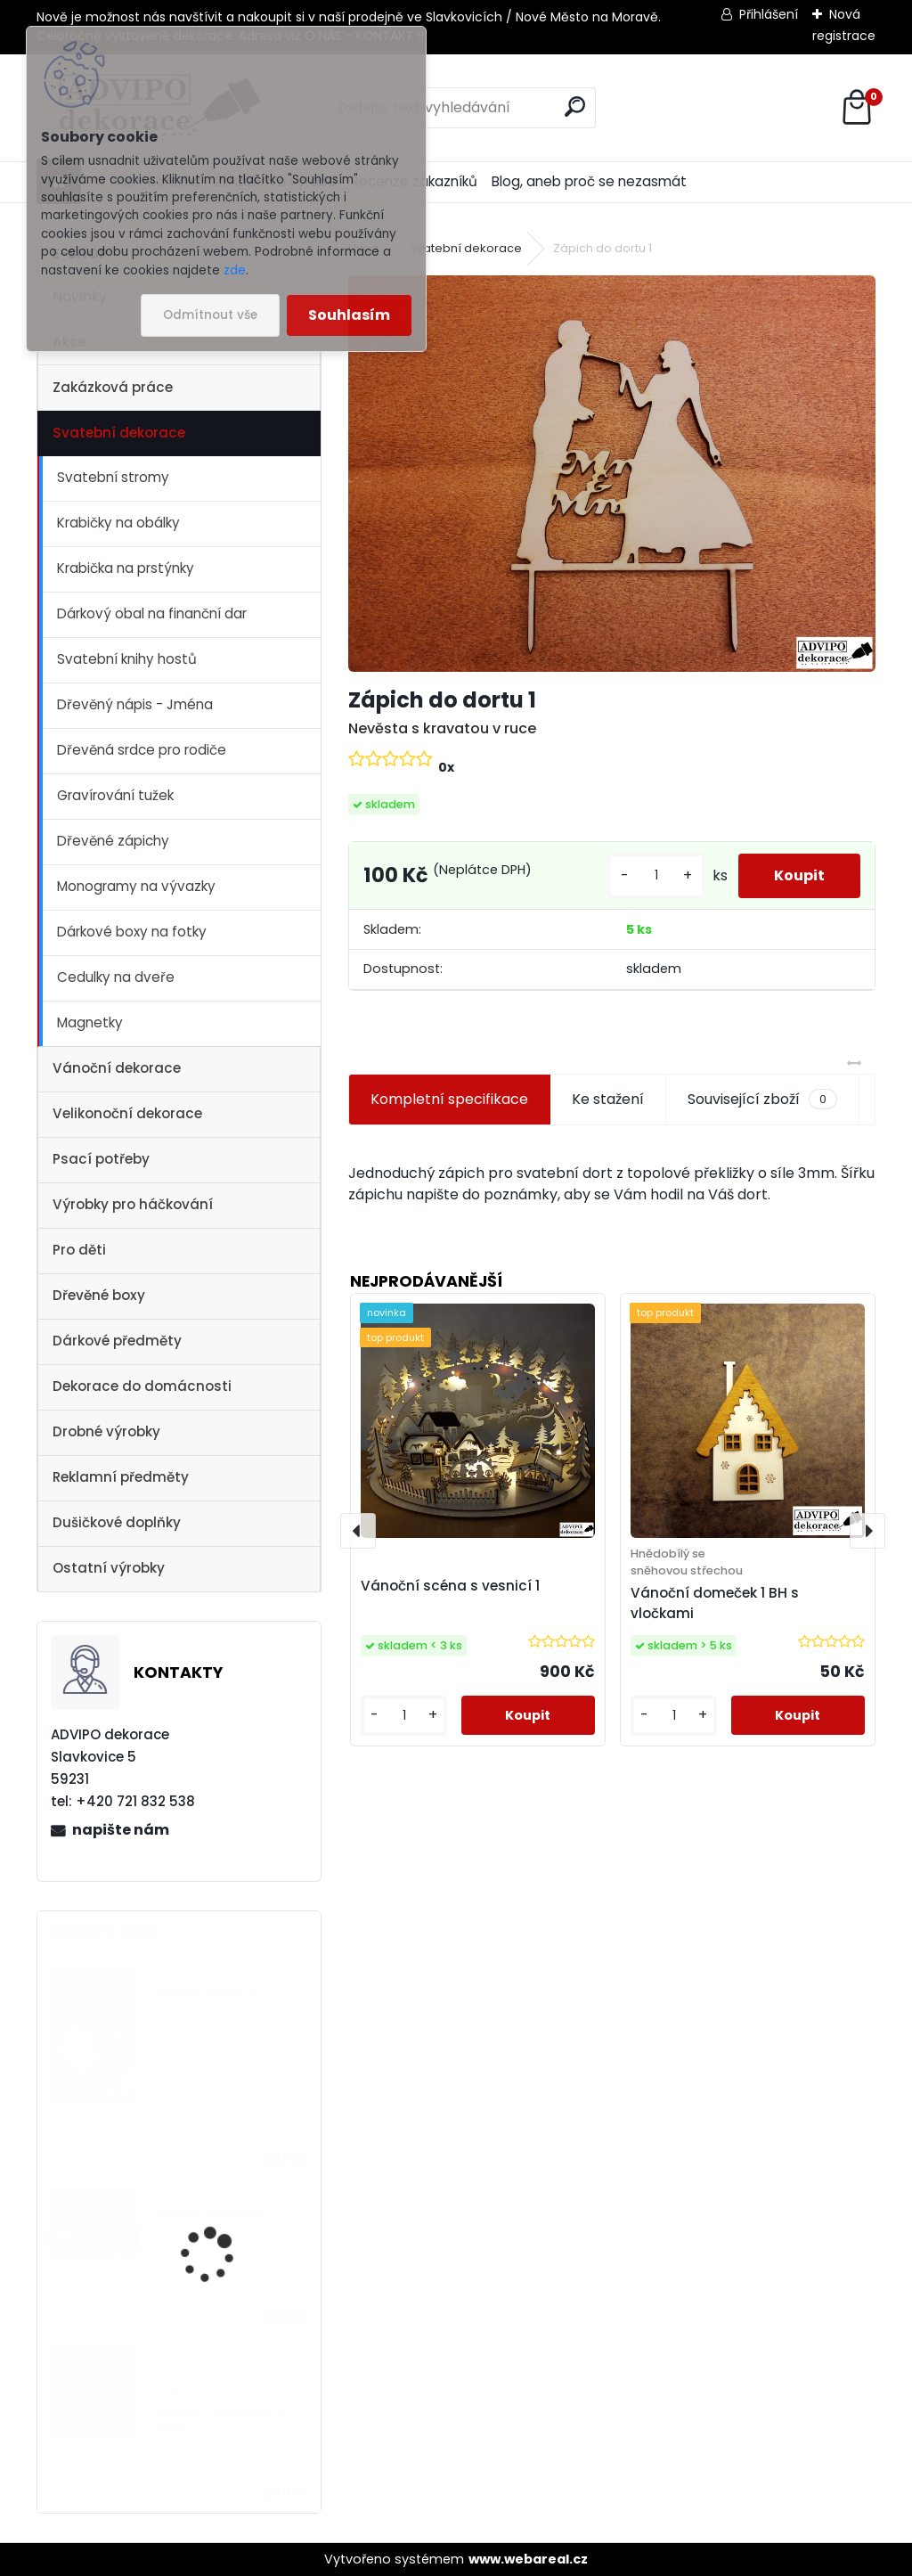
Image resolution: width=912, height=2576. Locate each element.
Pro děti (79, 1249)
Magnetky (90, 1022)
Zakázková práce (113, 387)
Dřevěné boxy (99, 1295)
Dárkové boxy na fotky (132, 931)
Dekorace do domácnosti (142, 1386)
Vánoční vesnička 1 (212, 2213)
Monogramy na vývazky (136, 886)
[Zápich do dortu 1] (611, 473)
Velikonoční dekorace (127, 1113)
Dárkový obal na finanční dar (152, 613)
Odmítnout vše (210, 315)
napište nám (120, 1830)
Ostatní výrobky (109, 1567)
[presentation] (358, 1531)
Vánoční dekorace (117, 1068)
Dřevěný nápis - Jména (135, 704)
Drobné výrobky (106, 1431)
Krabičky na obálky (118, 522)
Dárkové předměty (117, 1340)
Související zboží (762, 1099)
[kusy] (656, 875)
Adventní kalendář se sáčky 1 (220, 2420)
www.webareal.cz (528, 2559)
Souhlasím (349, 315)
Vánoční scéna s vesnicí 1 (450, 1585)
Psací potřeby (101, 1158)
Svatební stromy (113, 477)
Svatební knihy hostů (127, 659)
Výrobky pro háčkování (133, 1204)
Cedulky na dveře (116, 977)
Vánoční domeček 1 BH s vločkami (715, 1603)
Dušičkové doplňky (117, 1522)
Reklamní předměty (121, 1477)
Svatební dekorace (119, 432)
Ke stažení (608, 1099)
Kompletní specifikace (449, 1099)
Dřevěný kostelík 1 (208, 1990)
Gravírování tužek (115, 795)
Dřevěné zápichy (113, 840)
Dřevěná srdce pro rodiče (141, 749)
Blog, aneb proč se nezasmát (589, 181)
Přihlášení (768, 14)
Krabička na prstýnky (125, 568)
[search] (575, 106)
